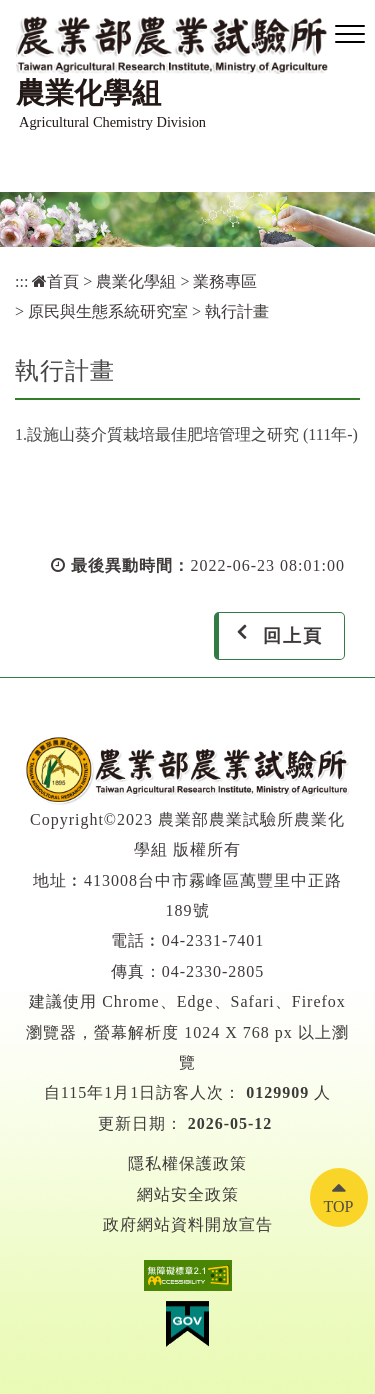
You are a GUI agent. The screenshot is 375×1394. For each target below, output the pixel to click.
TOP (339, 1206)
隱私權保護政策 (187, 1163)
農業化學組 (136, 281)
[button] (350, 35)
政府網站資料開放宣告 (188, 1224)
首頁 (55, 281)
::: (21, 281)
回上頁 (293, 636)
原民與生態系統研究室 (108, 311)
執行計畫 (237, 311)
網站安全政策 (188, 1194)
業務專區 (225, 281)
